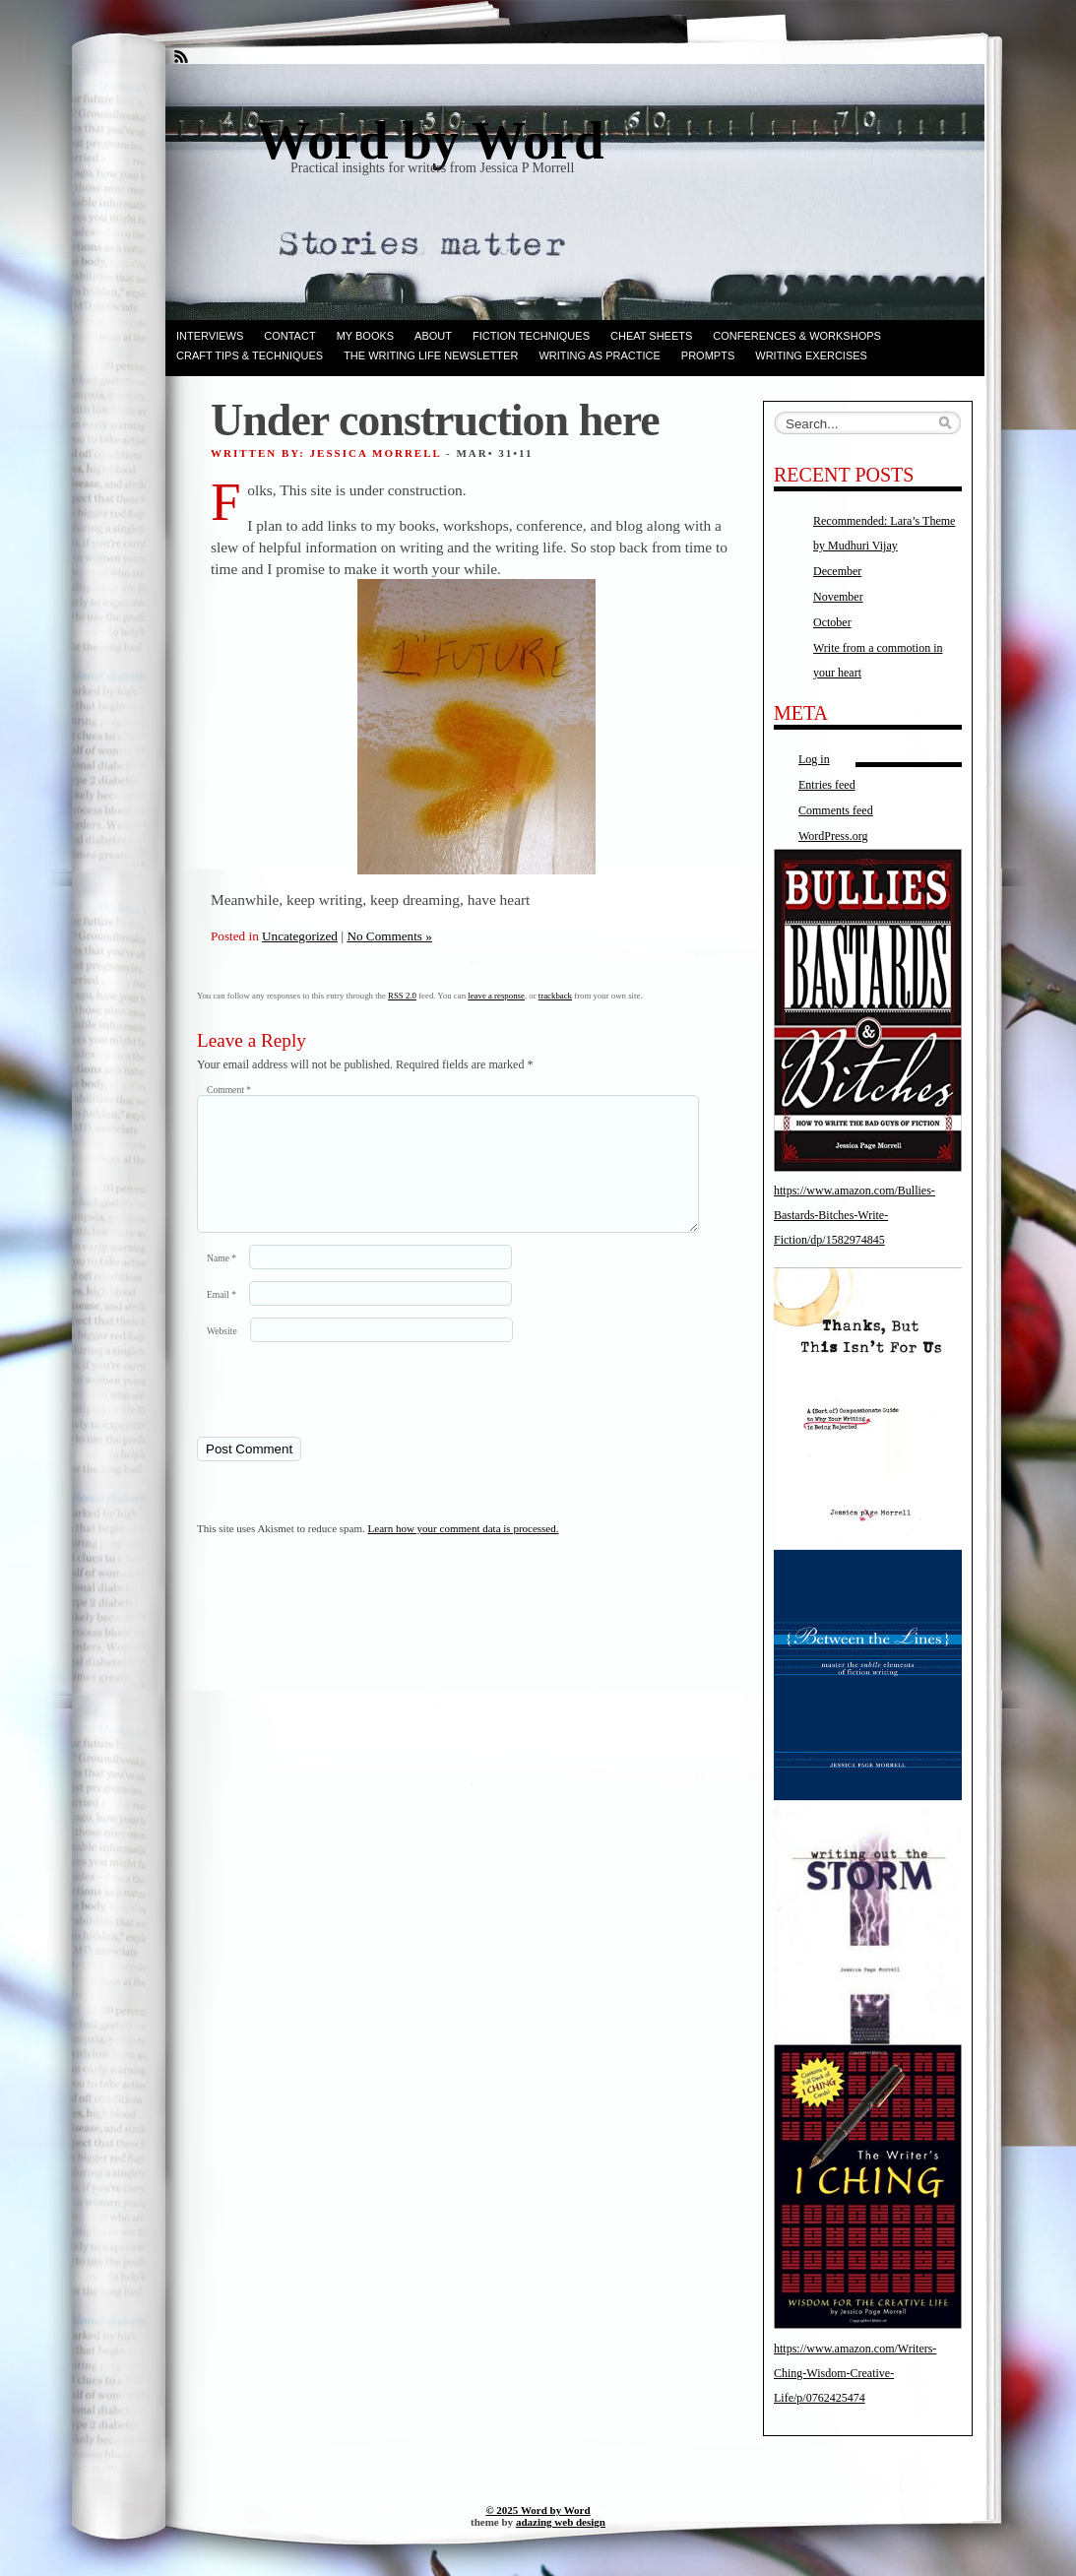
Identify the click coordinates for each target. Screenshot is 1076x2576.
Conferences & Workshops (797, 336)
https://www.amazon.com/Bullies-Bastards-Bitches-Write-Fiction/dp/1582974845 (854, 1215)
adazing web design (560, 2522)
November (838, 597)
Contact (289, 336)
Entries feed (826, 785)
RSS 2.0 (402, 995)
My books (365, 336)
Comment (229, 1089)
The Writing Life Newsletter (431, 355)
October (832, 622)
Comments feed (835, 810)
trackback (555, 995)
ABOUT (433, 336)
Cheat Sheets (651, 336)
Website (222, 1354)
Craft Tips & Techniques (249, 355)
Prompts (707, 355)
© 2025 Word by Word (537, 2510)
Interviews (209, 336)
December (837, 571)
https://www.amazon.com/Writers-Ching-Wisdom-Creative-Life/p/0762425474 (855, 2373)
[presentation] (332, 1412)
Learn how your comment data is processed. (463, 1552)
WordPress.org (832, 836)
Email (221, 1318)
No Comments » (389, 936)
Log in (814, 759)
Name (221, 1281)
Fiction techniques (531, 336)
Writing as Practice (599, 355)
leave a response (496, 995)
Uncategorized (300, 936)
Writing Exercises (811, 355)
